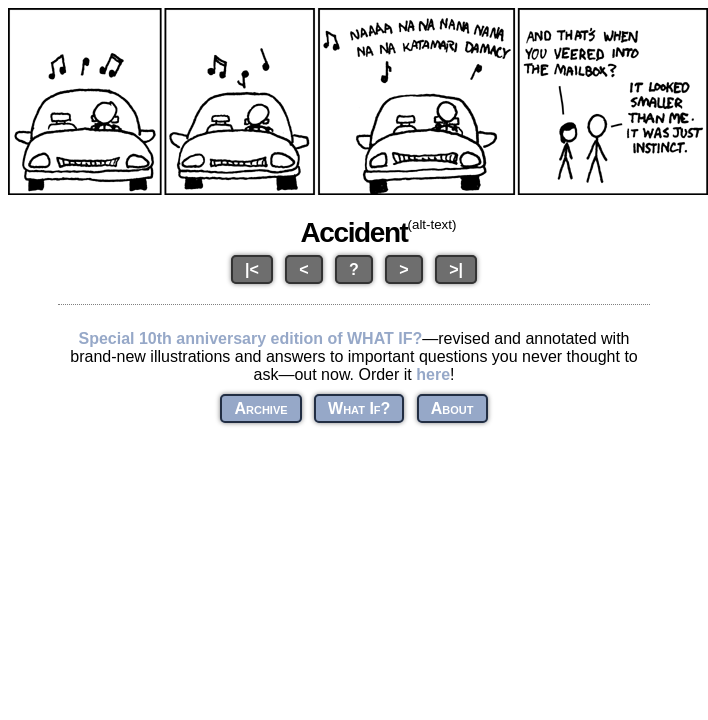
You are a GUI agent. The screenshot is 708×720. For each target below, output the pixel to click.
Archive (260, 408)
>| (456, 269)
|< (252, 269)
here (433, 374)
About (452, 408)
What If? (359, 408)
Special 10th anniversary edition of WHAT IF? (250, 338)
